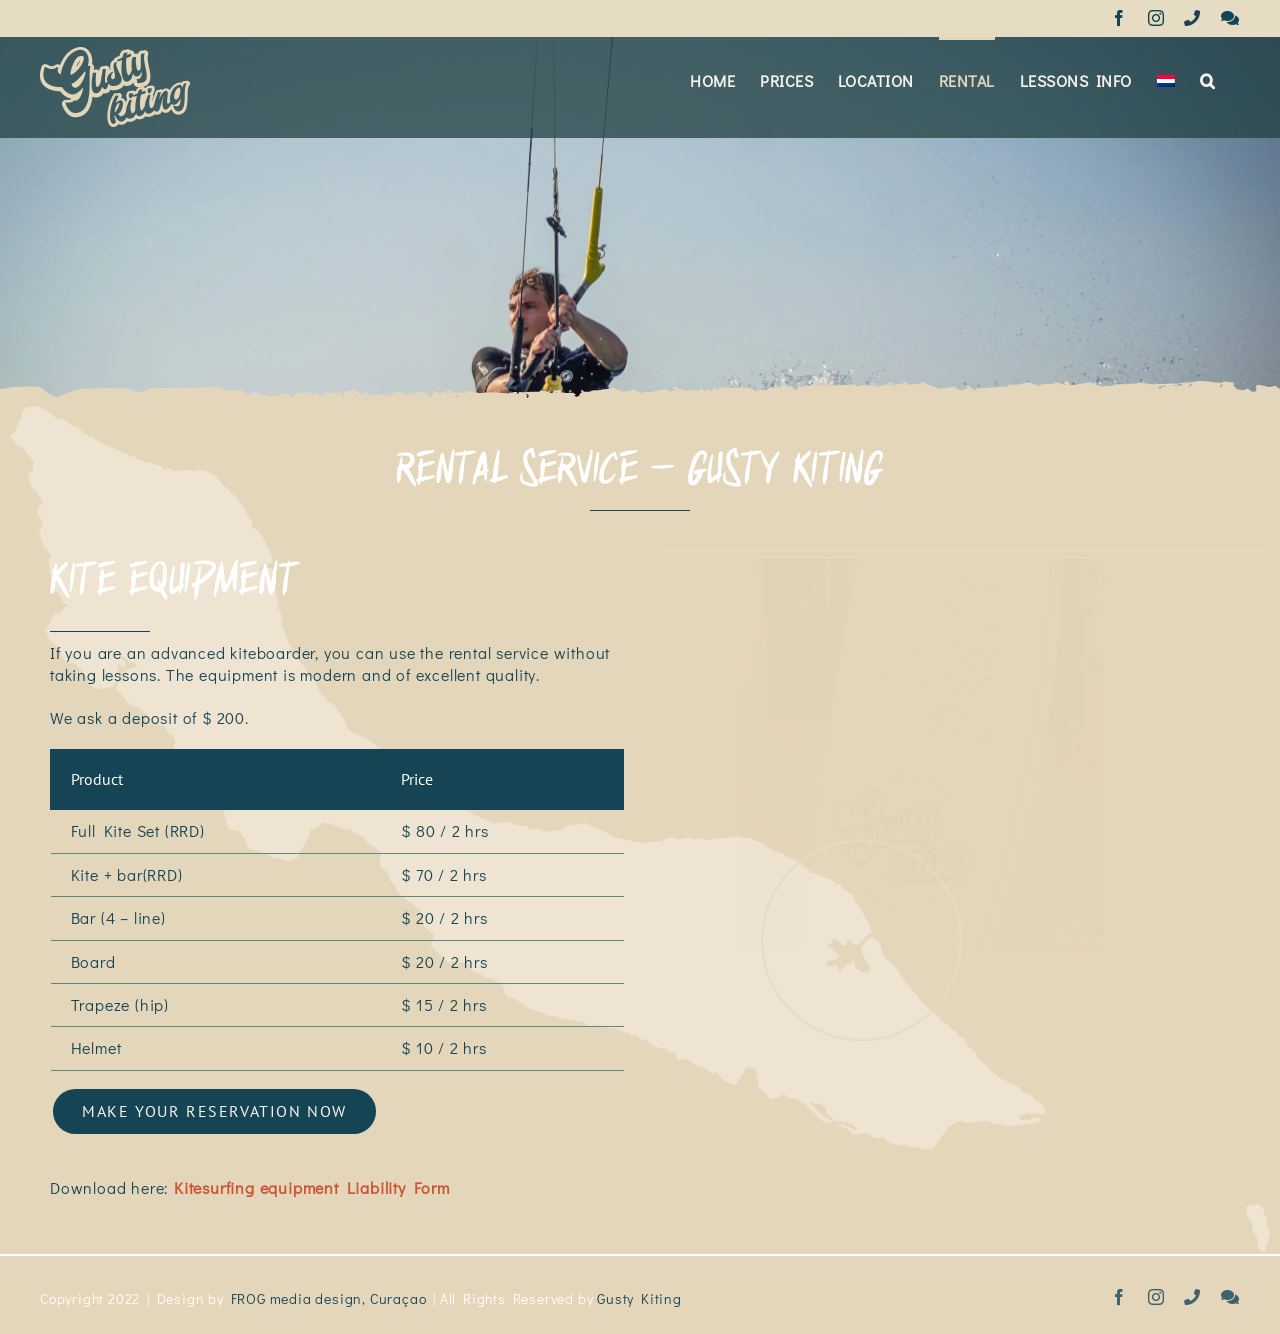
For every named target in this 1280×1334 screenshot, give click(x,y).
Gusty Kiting (639, 1291)
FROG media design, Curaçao (329, 1291)
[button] (1207, 79)
